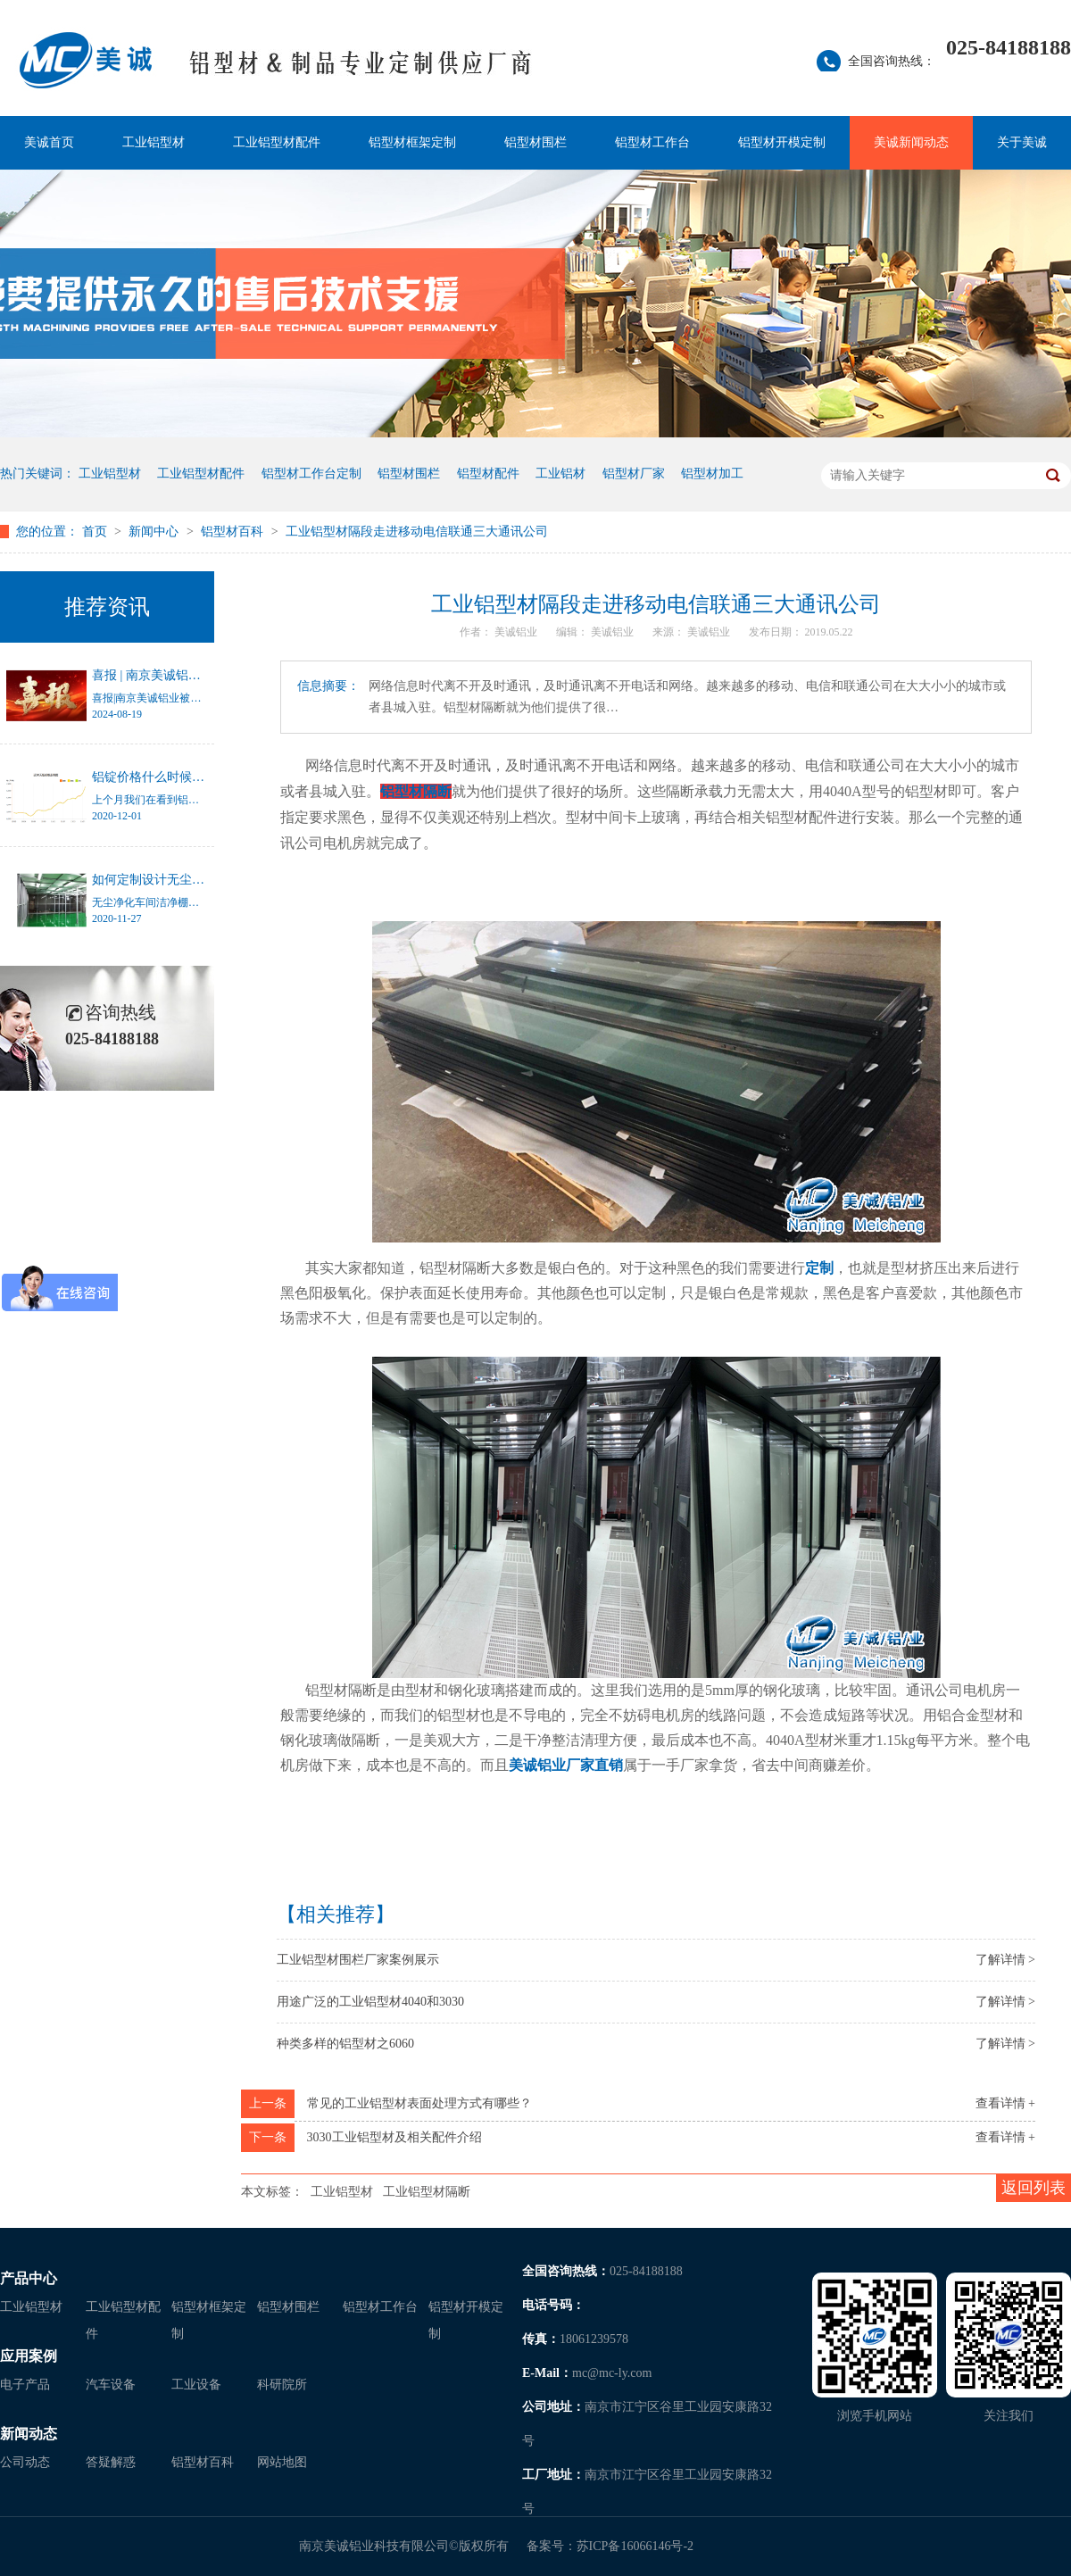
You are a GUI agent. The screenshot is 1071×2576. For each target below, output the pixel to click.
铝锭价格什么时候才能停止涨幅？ (185, 777)
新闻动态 (28, 2433)
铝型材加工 (712, 473)
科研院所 (282, 2384)
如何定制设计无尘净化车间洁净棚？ (192, 879)
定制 (819, 1268)
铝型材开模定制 (782, 142)
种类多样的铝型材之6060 (345, 2043)
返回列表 (1033, 2188)
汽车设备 (111, 2384)
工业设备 (196, 2384)
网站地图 (282, 2462)
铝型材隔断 (416, 791)
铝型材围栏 (535, 142)
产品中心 (28, 2278)
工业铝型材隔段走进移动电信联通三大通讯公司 (417, 531)
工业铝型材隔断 (426, 2191)
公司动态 (25, 2462)
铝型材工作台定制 (311, 473)
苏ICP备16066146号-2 (635, 2546)
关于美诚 (1022, 142)
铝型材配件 (488, 473)
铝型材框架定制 (412, 142)
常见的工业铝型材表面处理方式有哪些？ (419, 2103)
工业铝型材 (153, 142)
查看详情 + (1005, 2103)
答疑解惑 (111, 2462)
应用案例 (28, 2356)
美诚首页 (49, 142)
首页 (96, 531)
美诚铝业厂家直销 (566, 1765)
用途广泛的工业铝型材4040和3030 (370, 2001)
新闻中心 (155, 531)
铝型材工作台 (652, 142)
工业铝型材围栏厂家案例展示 (358, 1959)
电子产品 (25, 2384)
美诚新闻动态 (911, 142)
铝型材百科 (234, 531)
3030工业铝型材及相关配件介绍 (394, 2137)
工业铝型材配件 (276, 142)
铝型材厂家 (633, 473)
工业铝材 (560, 473)
